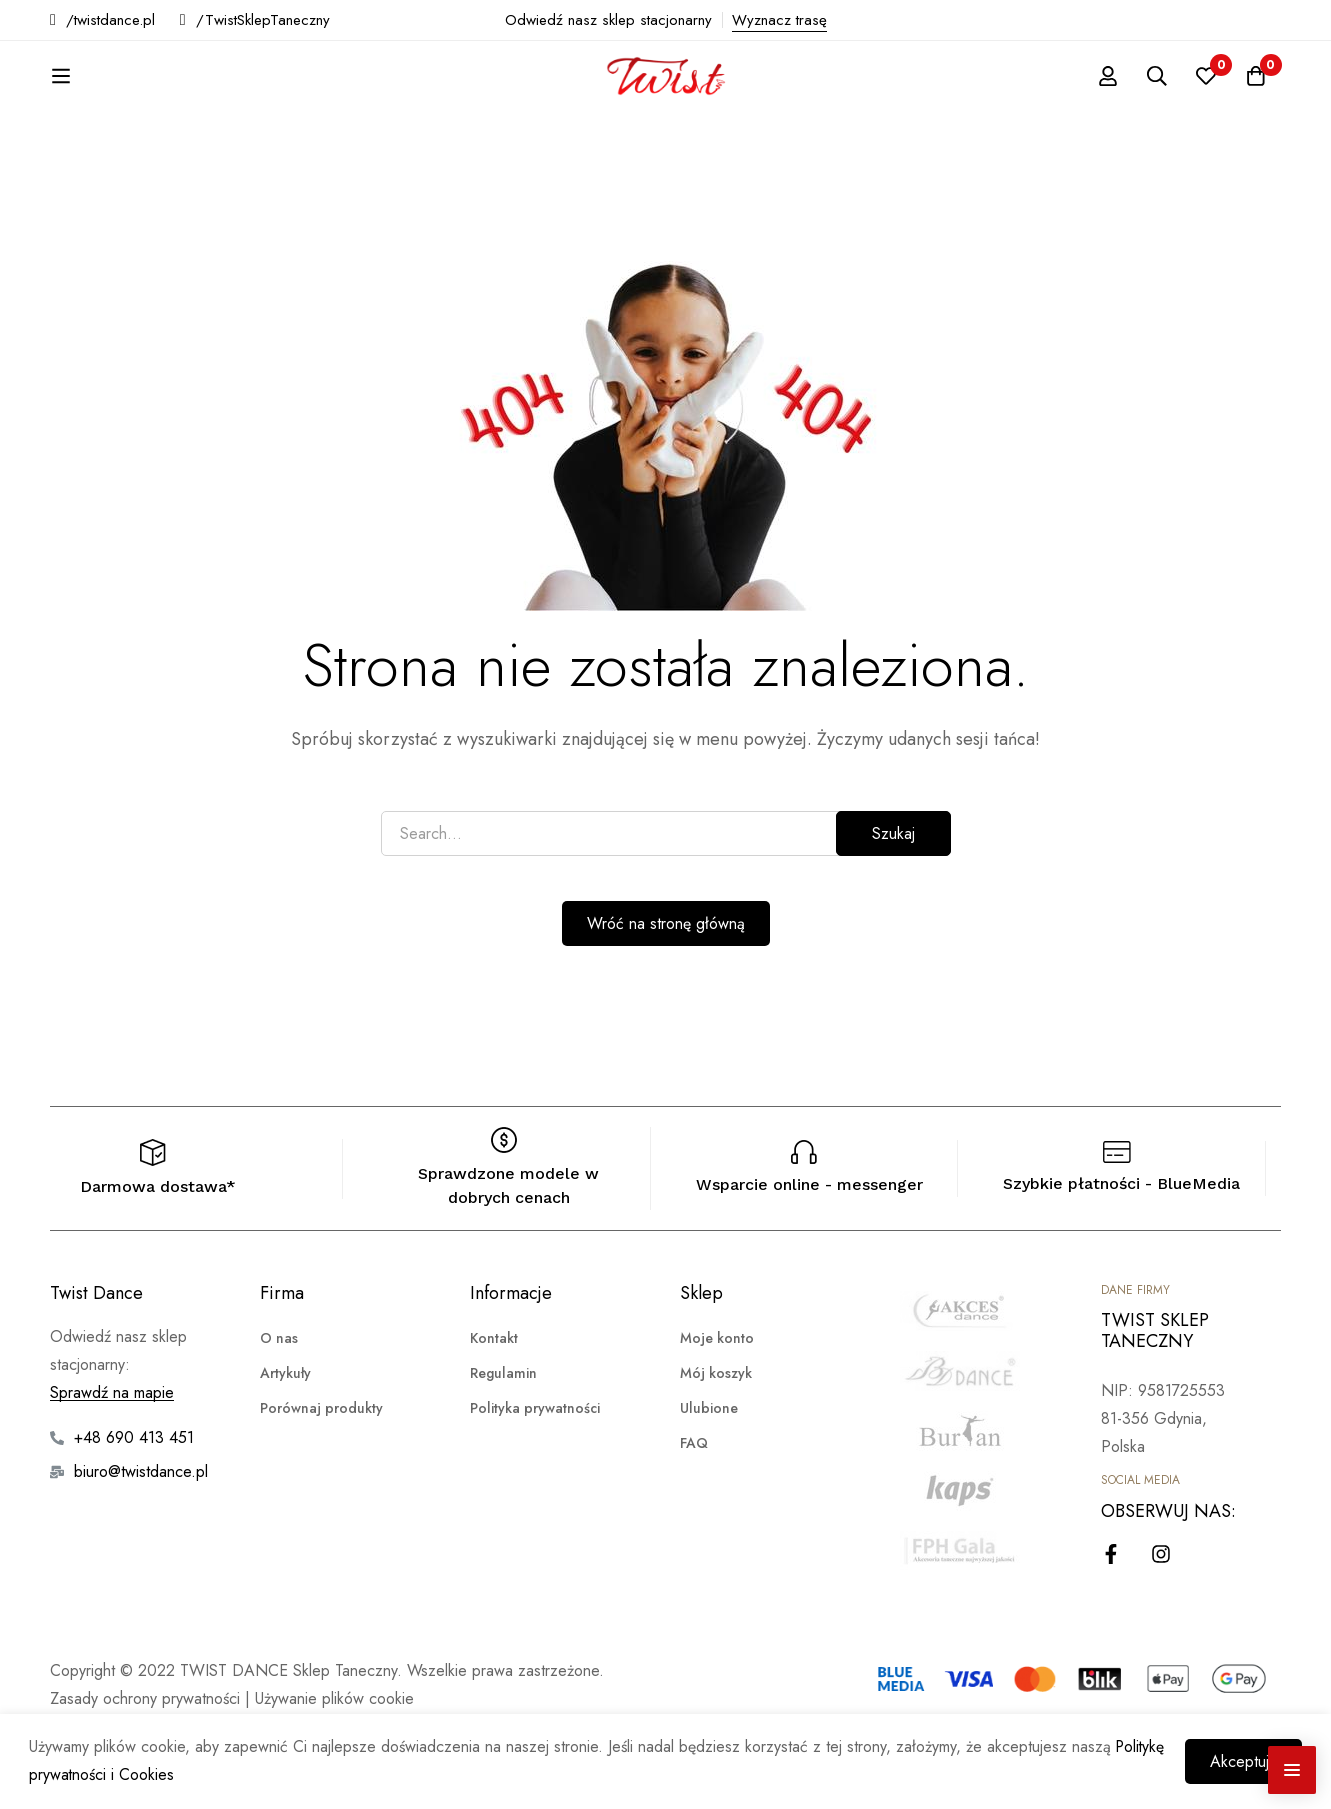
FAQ (694, 1513)
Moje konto (717, 1408)
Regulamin (503, 1443)
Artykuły (285, 1443)
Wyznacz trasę (779, 20)
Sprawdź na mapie (112, 1463)
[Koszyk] (1255, 111)
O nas (279, 1408)
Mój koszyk (716, 1443)
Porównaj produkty (321, 1478)
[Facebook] (1111, 1624)
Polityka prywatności (535, 1478)
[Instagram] (1161, 1624)
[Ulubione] (1205, 111)
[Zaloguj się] (1105, 111)
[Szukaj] (1155, 111)
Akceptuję (1242, 1761)
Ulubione (709, 1478)
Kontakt (494, 1408)
